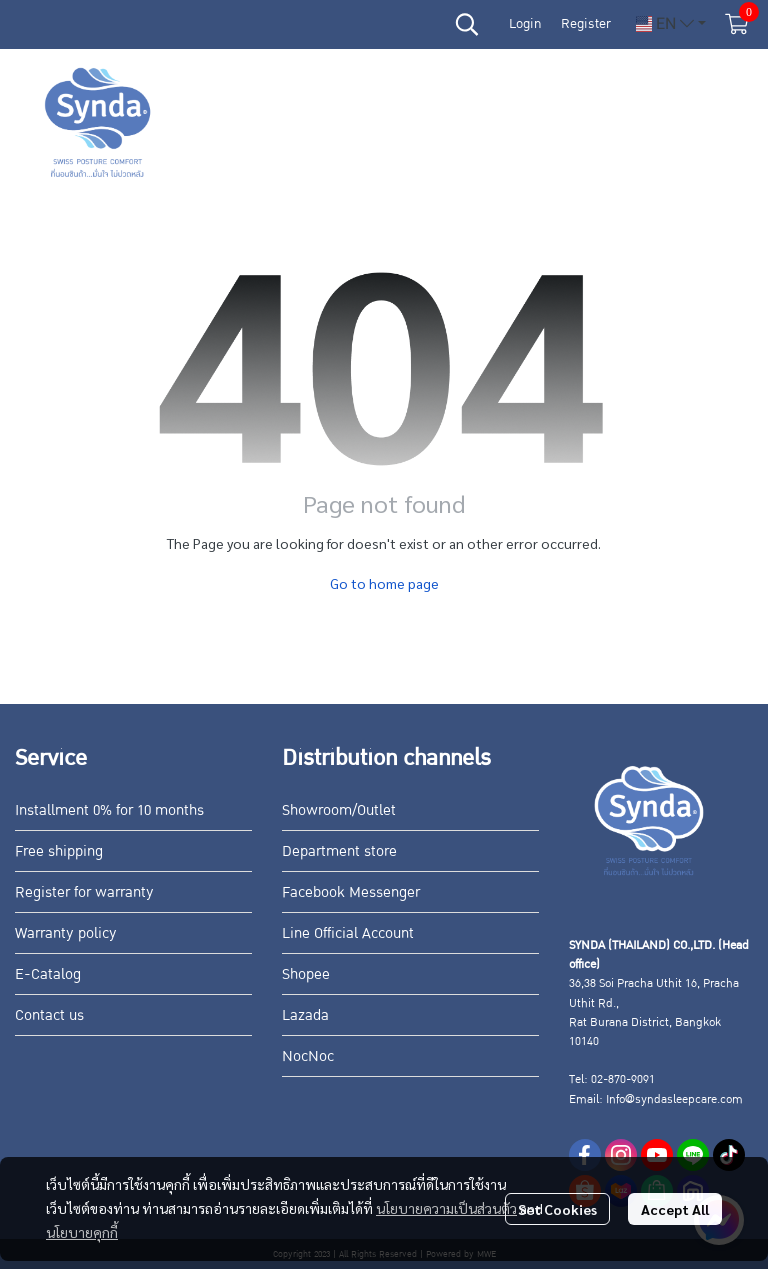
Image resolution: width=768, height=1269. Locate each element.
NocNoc (308, 1056)
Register (586, 24)
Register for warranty (84, 892)
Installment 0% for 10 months (109, 810)
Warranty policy (66, 933)
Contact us (49, 1015)
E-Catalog (48, 974)
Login (525, 24)
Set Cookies (557, 1209)
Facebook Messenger (351, 892)
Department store (339, 851)
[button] (467, 24)
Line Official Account (348, 933)
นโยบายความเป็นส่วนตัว (446, 1208)
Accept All (675, 1209)
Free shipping (59, 851)
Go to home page (384, 583)
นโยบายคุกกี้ (82, 1232)
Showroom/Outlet (339, 810)
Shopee (306, 974)
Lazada (305, 1015)
